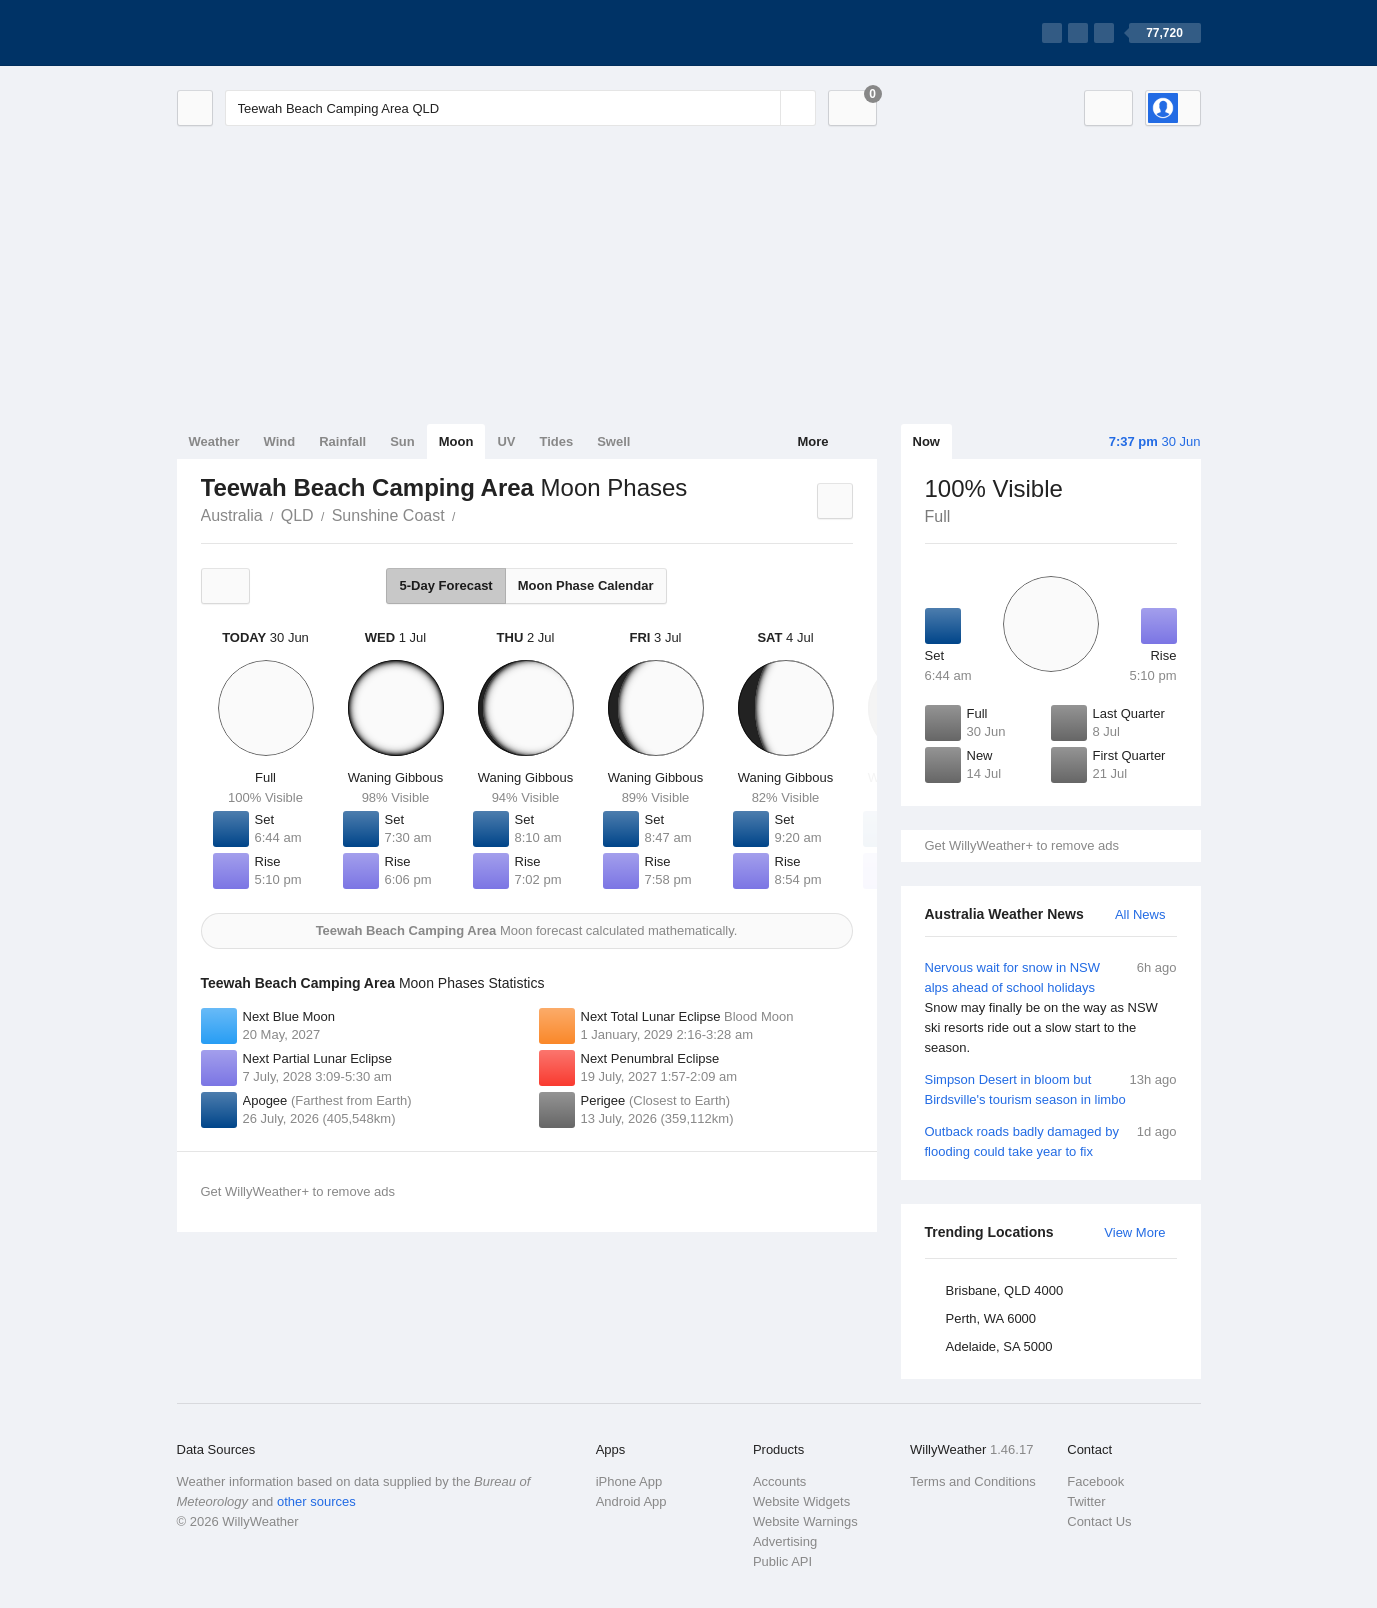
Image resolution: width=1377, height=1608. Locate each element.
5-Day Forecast (445, 585)
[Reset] (763, 108)
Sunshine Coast (388, 515)
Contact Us (1099, 1521)
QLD (297, 515)
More (812, 441)
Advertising (785, 1541)
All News (1140, 914)
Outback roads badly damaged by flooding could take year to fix (1051, 1140)
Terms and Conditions (973, 1481)
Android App (631, 1501)
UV (506, 441)
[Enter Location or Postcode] (520, 108)
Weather (214, 441)
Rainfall (342, 441)
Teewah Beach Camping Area (467, 514)
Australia (232, 515)
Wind (280, 441)
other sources (316, 1501)
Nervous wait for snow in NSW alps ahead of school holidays (1051, 1008)
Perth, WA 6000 (991, 1318)
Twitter (1086, 1501)
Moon (456, 441)
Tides (556, 441)
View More (1134, 1232)
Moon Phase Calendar (586, 585)
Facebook (1095, 1481)
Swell (613, 441)
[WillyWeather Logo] (271, 33)
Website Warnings (805, 1521)
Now (926, 441)
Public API (782, 1561)
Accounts (779, 1481)
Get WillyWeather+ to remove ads (1022, 845)
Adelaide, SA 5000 (999, 1346)
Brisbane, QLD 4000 (1005, 1290)
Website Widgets (801, 1501)
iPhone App (629, 1481)
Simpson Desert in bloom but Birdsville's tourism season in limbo (1051, 1088)
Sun (402, 441)
